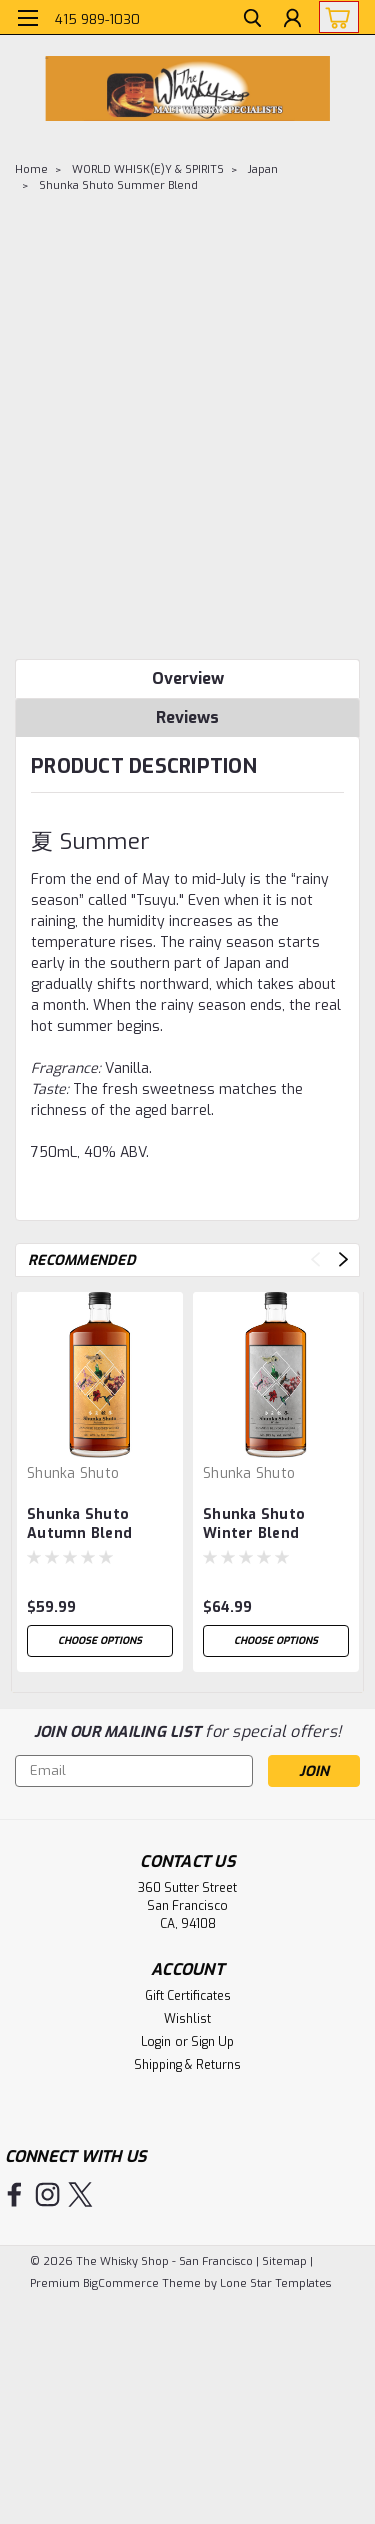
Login (156, 2042)
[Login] (292, 20)
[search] (252, 20)
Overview (188, 678)
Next (343, 1259)
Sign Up (212, 2042)
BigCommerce (121, 2283)
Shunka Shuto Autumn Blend (79, 1524)
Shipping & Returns (187, 2065)
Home (31, 169)
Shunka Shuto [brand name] (73, 1473)
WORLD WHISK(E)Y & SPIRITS (148, 169)
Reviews (187, 717)
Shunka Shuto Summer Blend (118, 185)
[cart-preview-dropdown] (334, 17)
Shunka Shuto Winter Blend (254, 1524)
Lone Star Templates (275, 2283)
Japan (263, 169)
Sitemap (284, 2261)
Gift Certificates (188, 1996)
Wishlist (187, 2019)
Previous (315, 1259)
